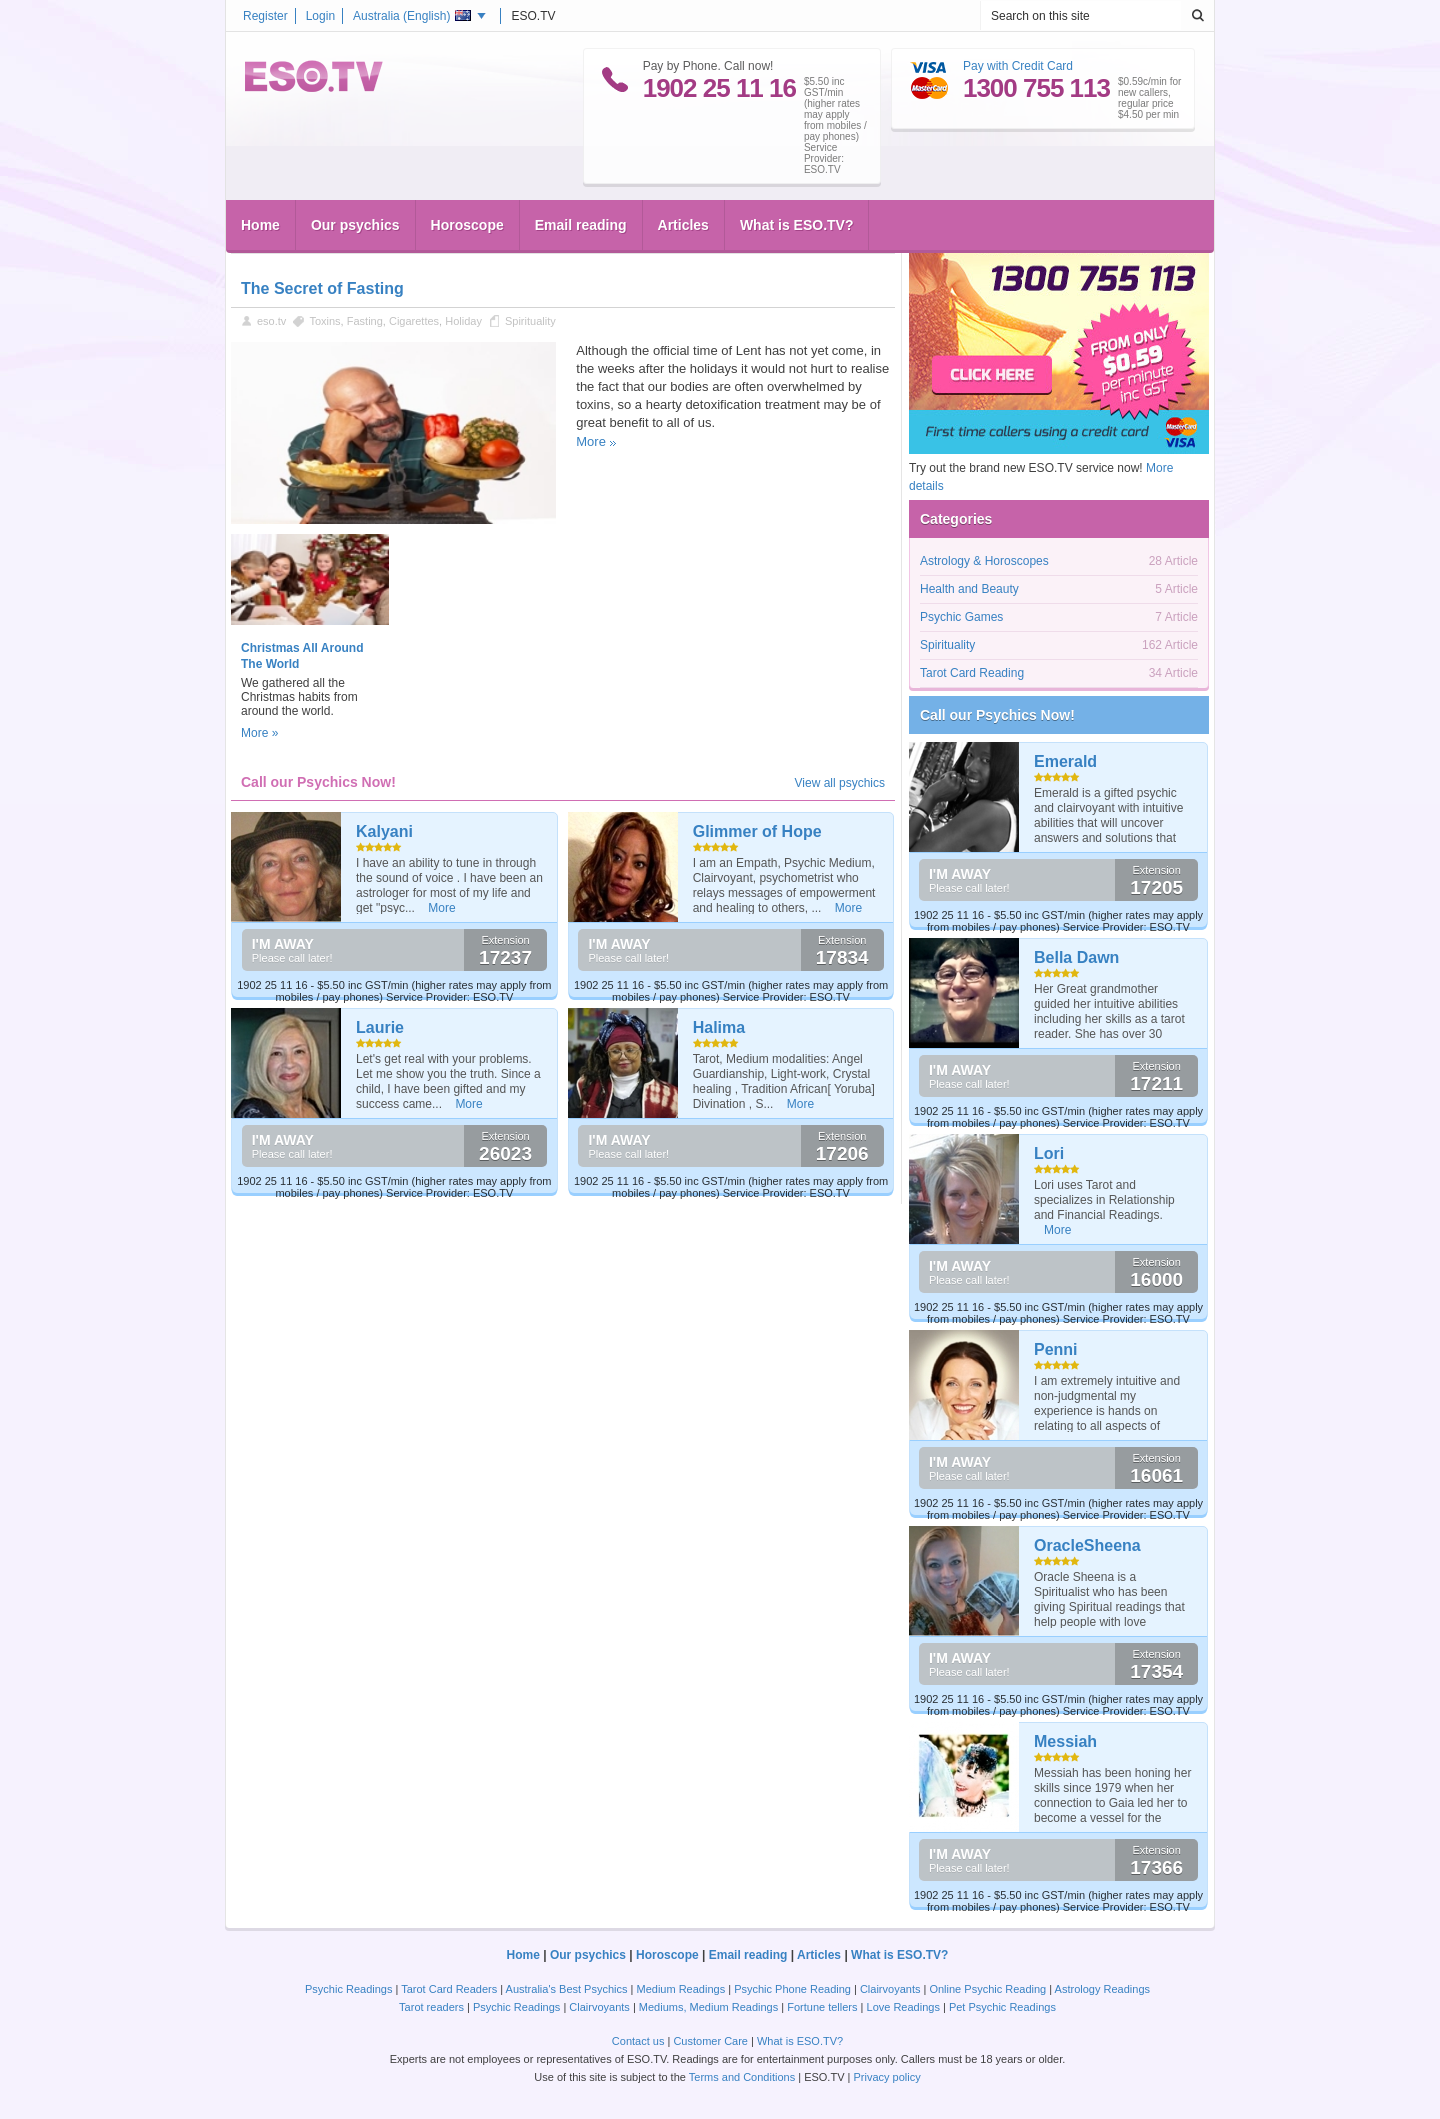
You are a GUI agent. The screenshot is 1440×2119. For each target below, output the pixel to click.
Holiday (463, 321)
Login (320, 16)
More (591, 441)
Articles (683, 225)
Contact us (638, 2041)
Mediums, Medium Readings (708, 2007)
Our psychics (355, 225)
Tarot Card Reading (972, 673)
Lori (1049, 1153)
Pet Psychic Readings (1002, 2007)
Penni (1056, 1349)
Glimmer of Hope (757, 831)
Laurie (380, 1027)
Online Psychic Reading (987, 1989)
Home (260, 225)
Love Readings (903, 2007)
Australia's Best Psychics (567, 1989)
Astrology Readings (1102, 1989)
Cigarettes (414, 321)
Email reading (581, 225)
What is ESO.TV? (797, 225)
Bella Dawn (1076, 957)
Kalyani (384, 831)
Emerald (1065, 761)
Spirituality (530, 321)
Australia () (412, 16)
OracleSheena (1087, 1545)
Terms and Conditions (742, 2077)
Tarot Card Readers (449, 1989)
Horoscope (467, 225)
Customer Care (710, 2041)
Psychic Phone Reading (792, 1989)
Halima (719, 1027)
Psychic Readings (348, 1989)
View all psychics (840, 783)
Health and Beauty (969, 589)
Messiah (1065, 1741)
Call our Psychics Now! (997, 715)
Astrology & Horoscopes (984, 561)
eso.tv (271, 321)
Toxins (324, 321)
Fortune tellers (822, 2007)
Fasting (365, 321)
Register (265, 16)
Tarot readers (431, 2007)
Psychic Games (961, 617)
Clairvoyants (890, 1989)
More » (259, 733)
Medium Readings (681, 1989)
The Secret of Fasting (322, 288)
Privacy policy (886, 2077)
